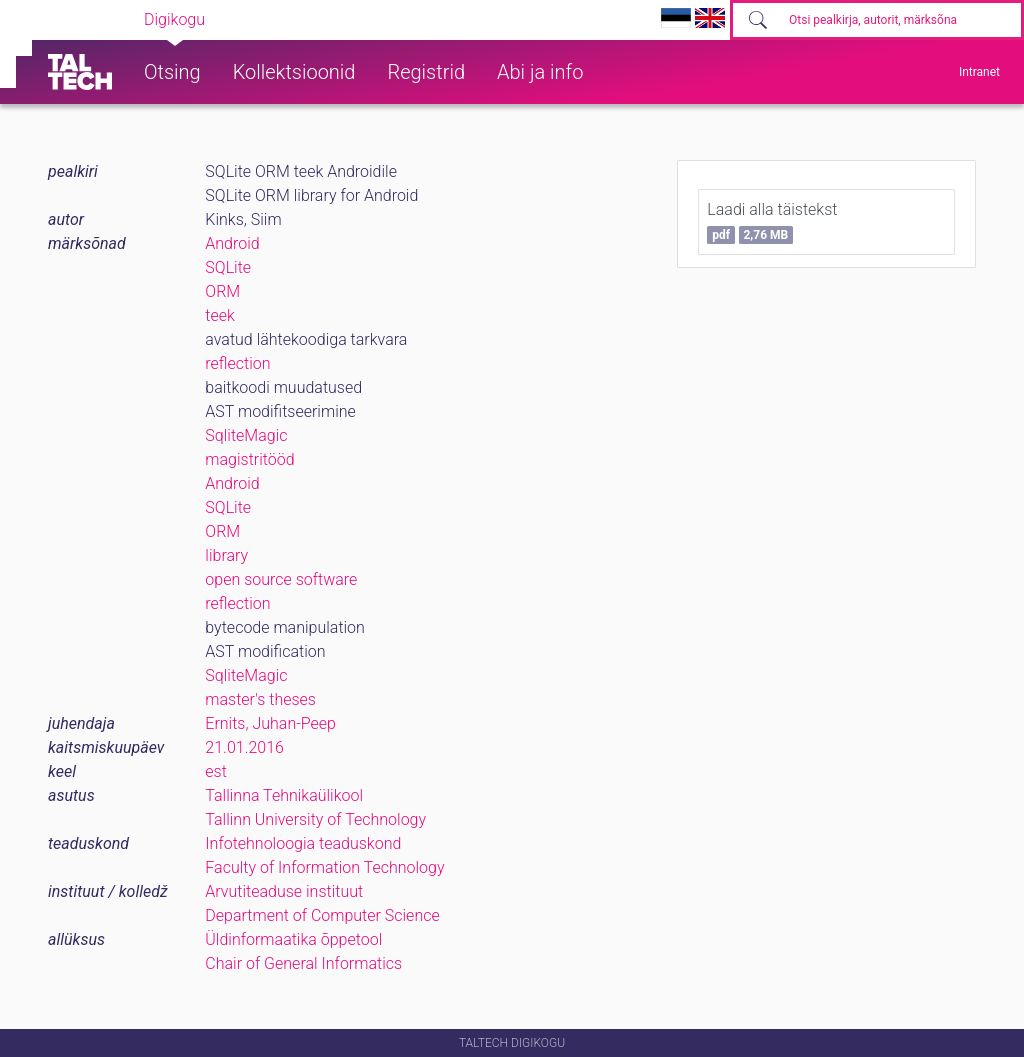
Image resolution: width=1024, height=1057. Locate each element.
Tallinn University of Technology (315, 819)
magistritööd (249, 459)
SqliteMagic (246, 435)
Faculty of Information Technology (324, 867)
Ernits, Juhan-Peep (270, 723)
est (216, 771)
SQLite (228, 267)
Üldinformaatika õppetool (293, 939)
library (226, 555)
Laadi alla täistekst (772, 222)
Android (232, 243)
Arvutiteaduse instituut (284, 891)
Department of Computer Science (322, 915)
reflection (237, 363)
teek (220, 315)
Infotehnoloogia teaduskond (303, 843)
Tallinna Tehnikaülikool (284, 795)
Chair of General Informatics (303, 963)
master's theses (260, 699)
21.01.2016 (244, 747)
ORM (222, 291)
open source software (281, 579)
